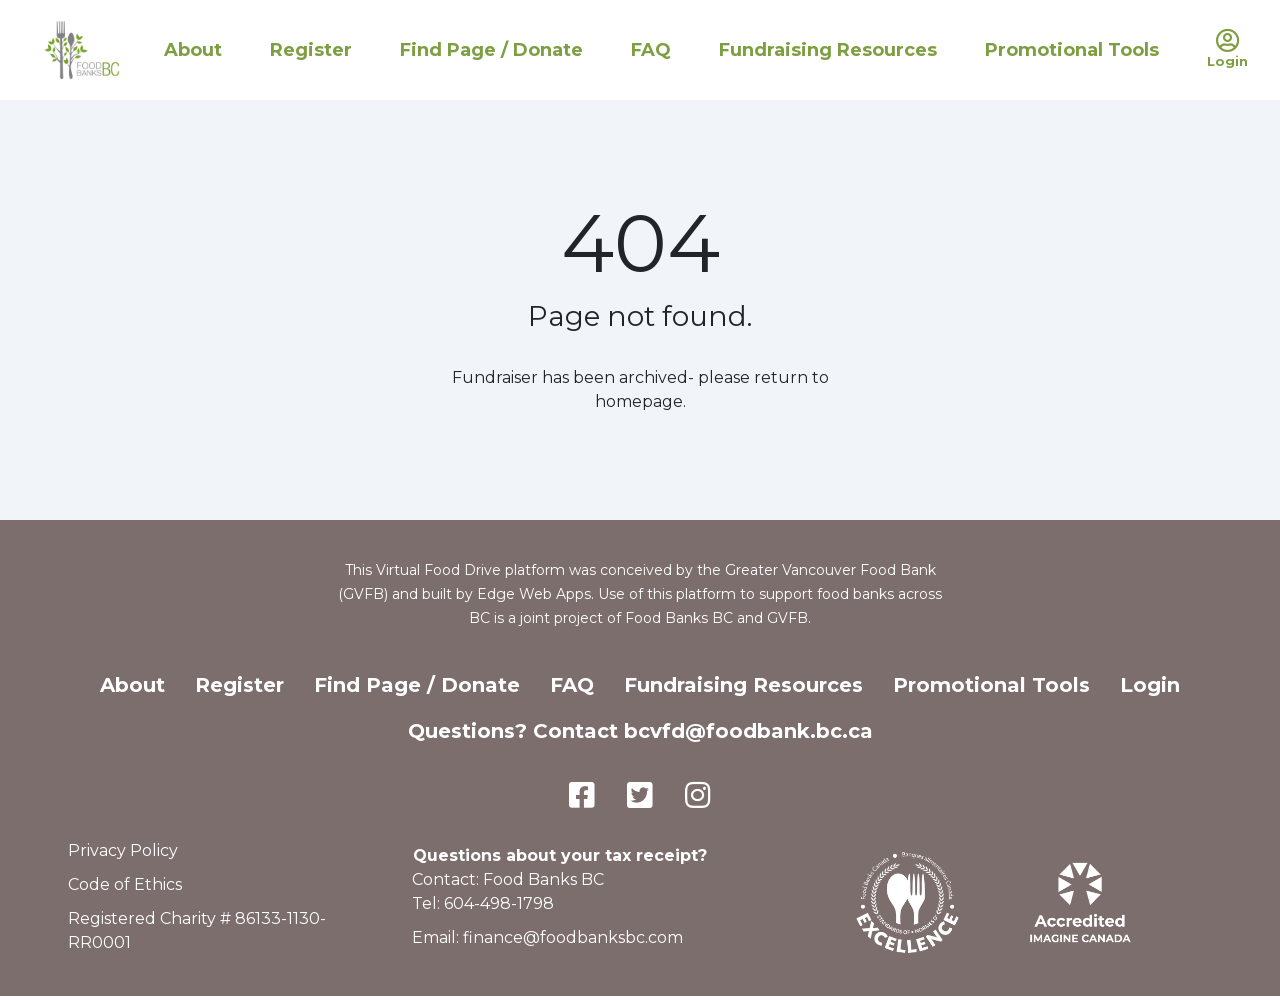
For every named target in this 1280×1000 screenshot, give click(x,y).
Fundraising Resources (828, 50)
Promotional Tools (1072, 50)
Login (1150, 685)
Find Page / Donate (491, 50)
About (193, 50)
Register (311, 50)
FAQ (651, 50)
